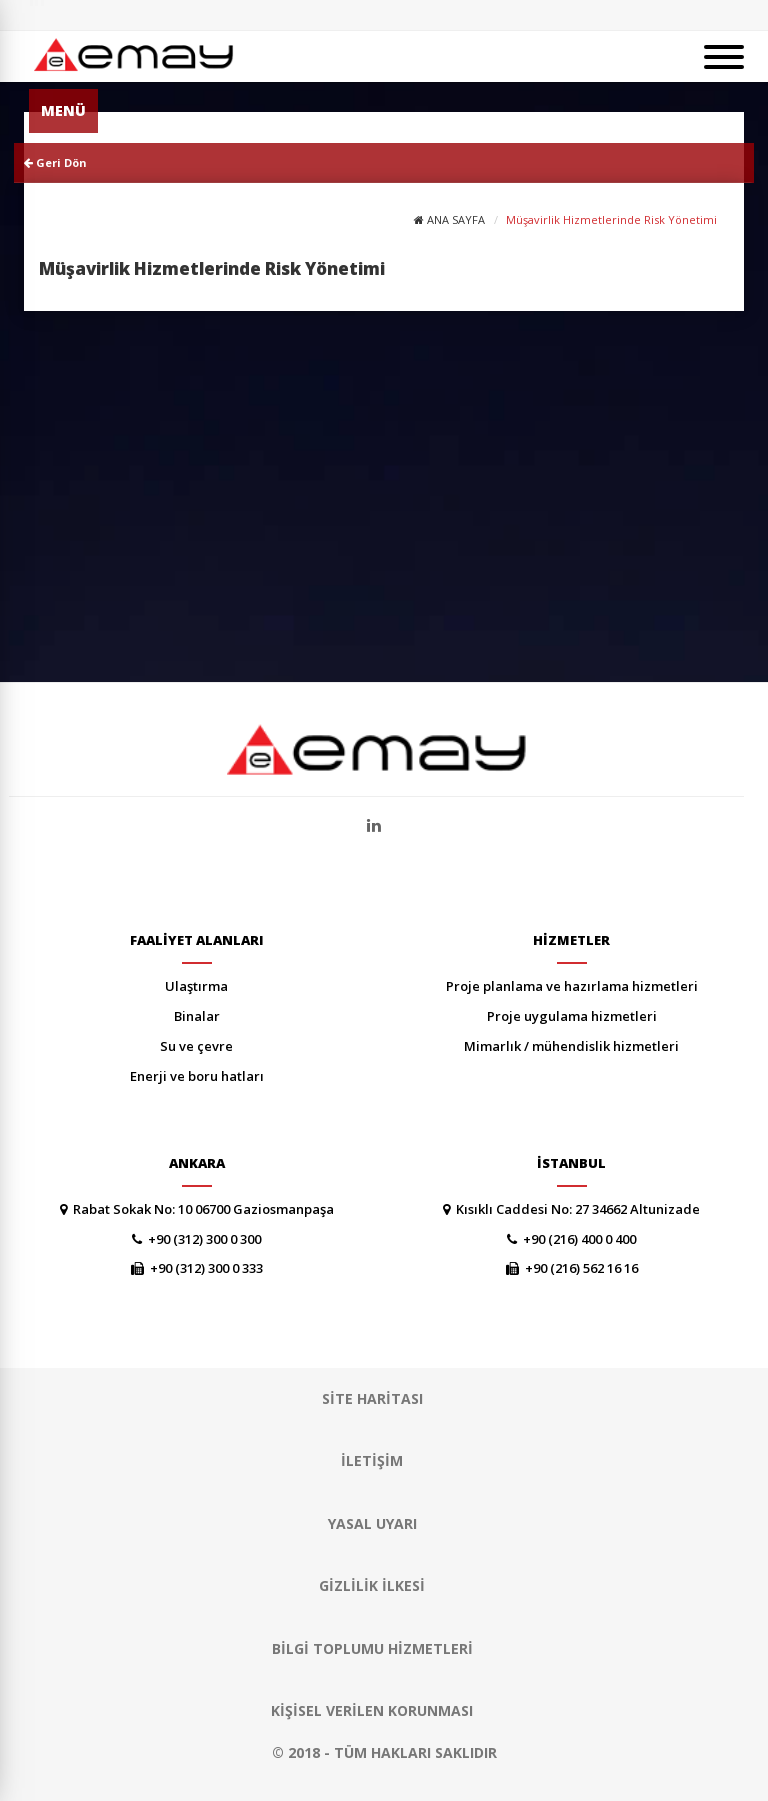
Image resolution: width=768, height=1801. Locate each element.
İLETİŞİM (372, 1460)
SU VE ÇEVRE (196, 1046)
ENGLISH (701, 16)
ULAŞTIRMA (196, 986)
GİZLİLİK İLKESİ (372, 1585)
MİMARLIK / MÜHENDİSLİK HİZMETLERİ (571, 1046)
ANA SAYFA (456, 219)
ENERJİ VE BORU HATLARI (197, 1076)
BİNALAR (197, 1016)
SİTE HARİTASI (637, 16)
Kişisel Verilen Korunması (372, 1710)
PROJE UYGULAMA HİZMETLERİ (572, 1016)
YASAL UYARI (372, 1523)
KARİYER (574, 16)
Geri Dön (55, 162)
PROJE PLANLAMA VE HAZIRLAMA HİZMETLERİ (572, 986)
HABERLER (466, 16)
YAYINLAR (522, 16)
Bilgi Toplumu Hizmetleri (372, 1648)
